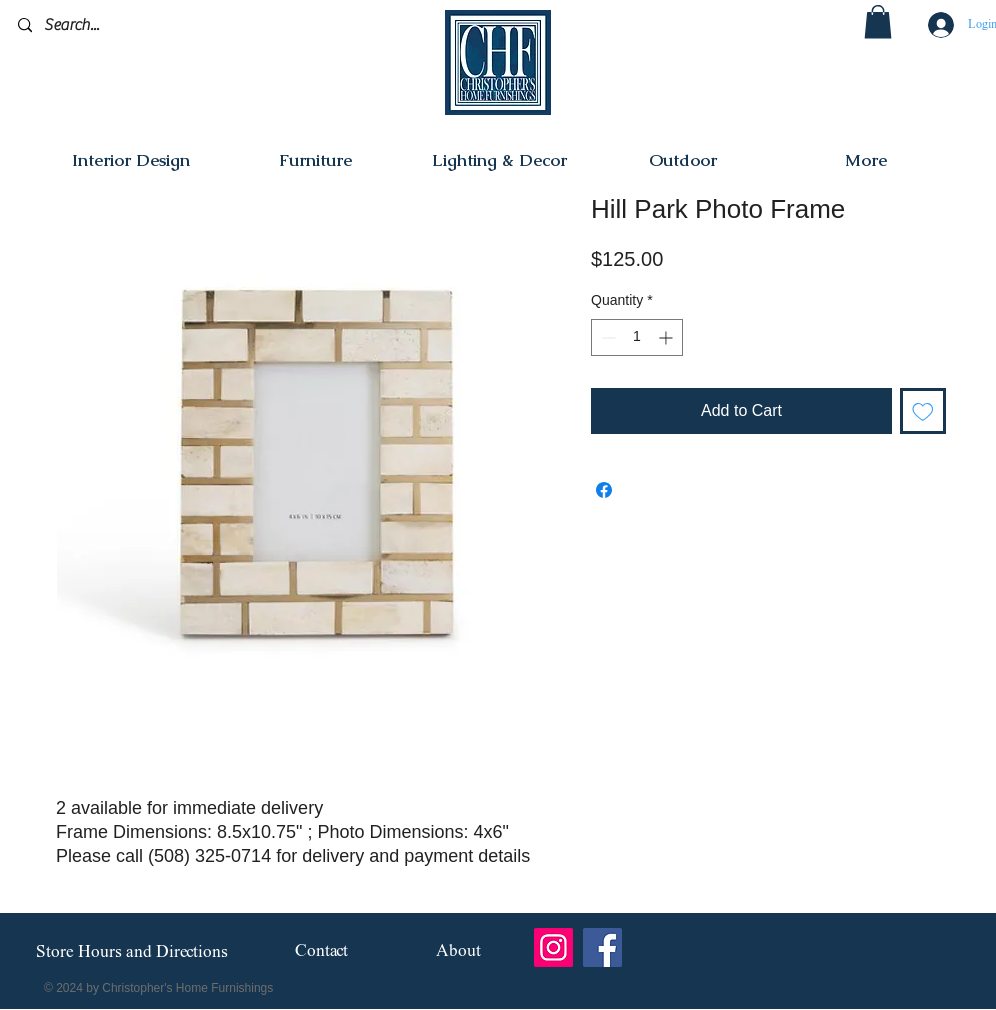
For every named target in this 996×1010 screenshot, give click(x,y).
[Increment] (667, 337)
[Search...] (112, 25)
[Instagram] (553, 947)
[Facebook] (602, 947)
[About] (458, 952)
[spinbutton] (637, 337)
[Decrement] (606, 337)
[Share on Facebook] (604, 490)
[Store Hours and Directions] (131, 953)
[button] (878, 21)
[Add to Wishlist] (923, 411)
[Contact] (321, 952)
